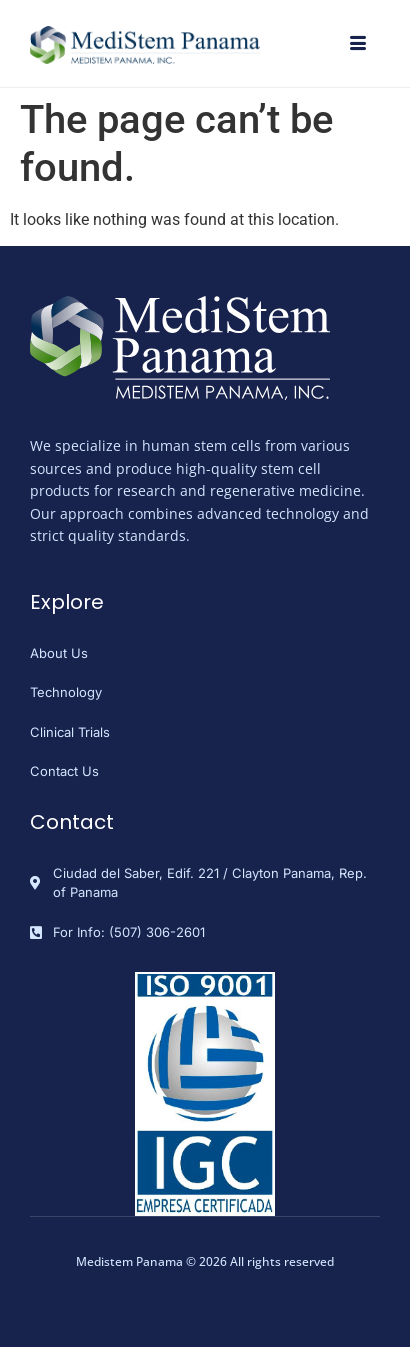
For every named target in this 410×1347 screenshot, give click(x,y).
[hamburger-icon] (357, 45)
